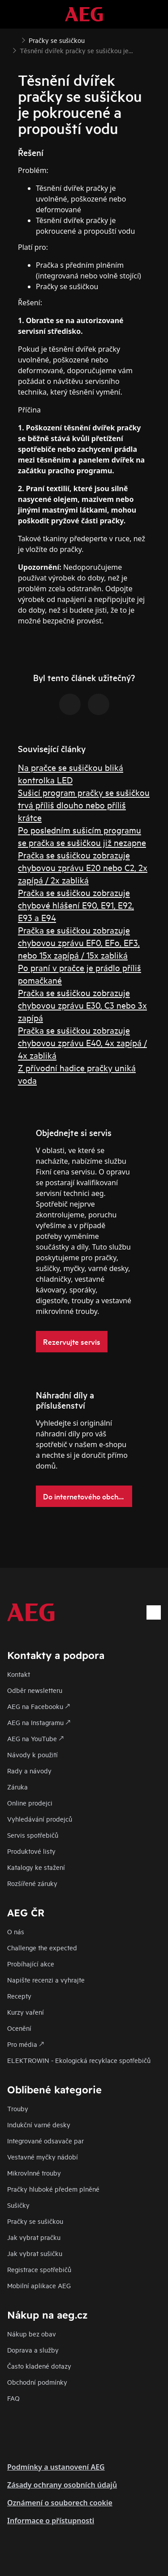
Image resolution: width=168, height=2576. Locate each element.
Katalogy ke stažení (36, 1867)
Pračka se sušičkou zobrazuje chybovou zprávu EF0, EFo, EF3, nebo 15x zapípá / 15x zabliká (79, 942)
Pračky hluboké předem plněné (53, 2189)
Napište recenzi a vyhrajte (46, 1979)
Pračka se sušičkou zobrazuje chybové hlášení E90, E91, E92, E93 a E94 (76, 905)
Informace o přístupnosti (50, 2520)
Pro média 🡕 (25, 2044)
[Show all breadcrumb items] (14, 39)
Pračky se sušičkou (35, 2221)
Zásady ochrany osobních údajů (62, 2485)
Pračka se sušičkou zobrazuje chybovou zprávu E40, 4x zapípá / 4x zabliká (82, 1042)
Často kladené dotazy (39, 2365)
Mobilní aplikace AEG (39, 2285)
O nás (15, 1931)
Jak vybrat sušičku (34, 2253)
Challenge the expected (42, 1947)
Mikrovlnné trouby (34, 2172)
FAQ (13, 2398)
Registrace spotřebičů (39, 2269)
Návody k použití (32, 1754)
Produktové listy (31, 1851)
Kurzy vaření (25, 2012)
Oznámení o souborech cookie (59, 2503)
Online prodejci (29, 1802)
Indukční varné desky (38, 2124)
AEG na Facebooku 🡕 (38, 1706)
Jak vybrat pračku (33, 2237)
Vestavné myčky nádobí (42, 2156)
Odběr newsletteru (34, 1690)
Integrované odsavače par (45, 2140)
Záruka (17, 1786)
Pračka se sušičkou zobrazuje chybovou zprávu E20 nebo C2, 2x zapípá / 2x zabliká (82, 867)
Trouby (17, 2108)
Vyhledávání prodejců (39, 1818)
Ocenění (19, 2028)
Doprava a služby (33, 2349)
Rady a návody (29, 1770)
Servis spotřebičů (32, 1835)
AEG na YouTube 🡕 (35, 1738)
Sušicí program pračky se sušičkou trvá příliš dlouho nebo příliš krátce (84, 805)
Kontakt (18, 1674)
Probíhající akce (30, 1963)
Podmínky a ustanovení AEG (56, 2467)
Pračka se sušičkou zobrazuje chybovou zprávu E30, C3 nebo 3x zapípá (82, 1005)
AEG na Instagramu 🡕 (38, 1722)
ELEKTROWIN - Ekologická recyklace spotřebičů (79, 2060)
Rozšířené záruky (32, 1883)
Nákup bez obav (31, 2333)
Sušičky (18, 2205)
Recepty (19, 1995)
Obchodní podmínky (37, 2382)
